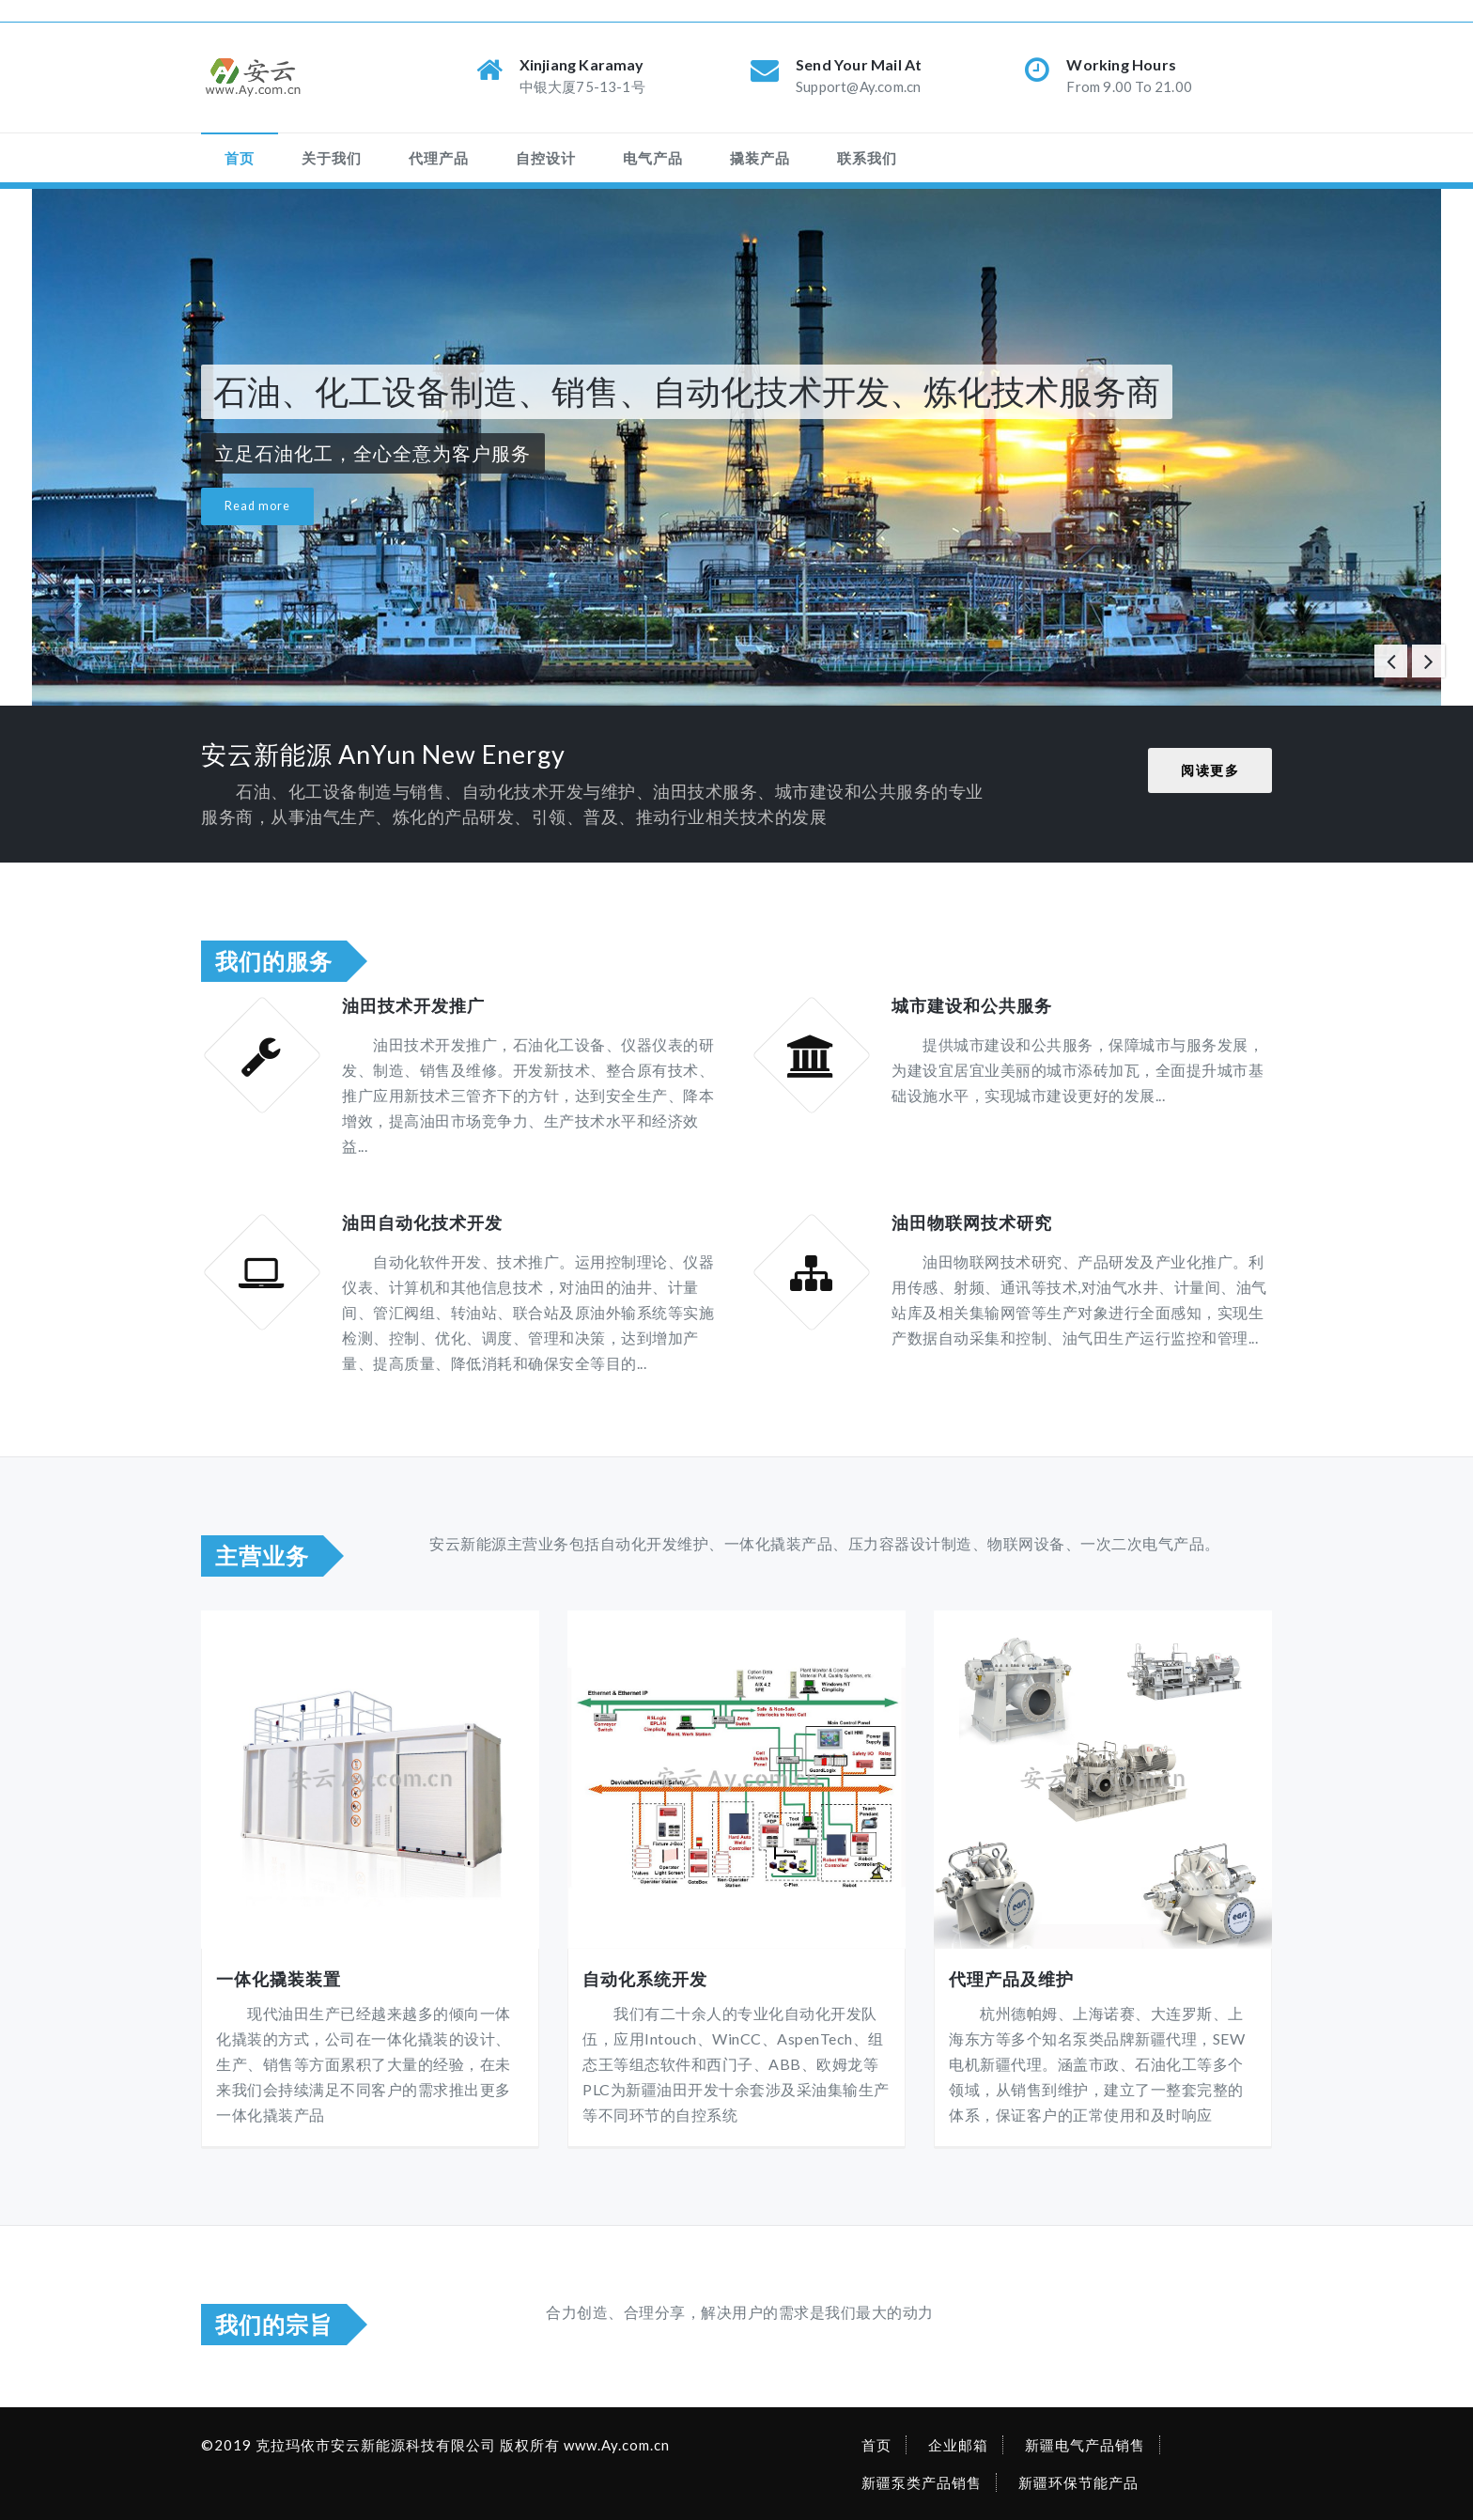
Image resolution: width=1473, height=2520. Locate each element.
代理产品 (439, 157)
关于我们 (332, 157)
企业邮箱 (958, 2444)
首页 (240, 157)
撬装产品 (760, 157)
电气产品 (653, 157)
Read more (257, 506)
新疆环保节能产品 (1078, 2482)
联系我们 (867, 157)
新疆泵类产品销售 (921, 2482)
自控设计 (546, 157)
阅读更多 (1210, 770)
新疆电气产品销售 (1085, 2444)
